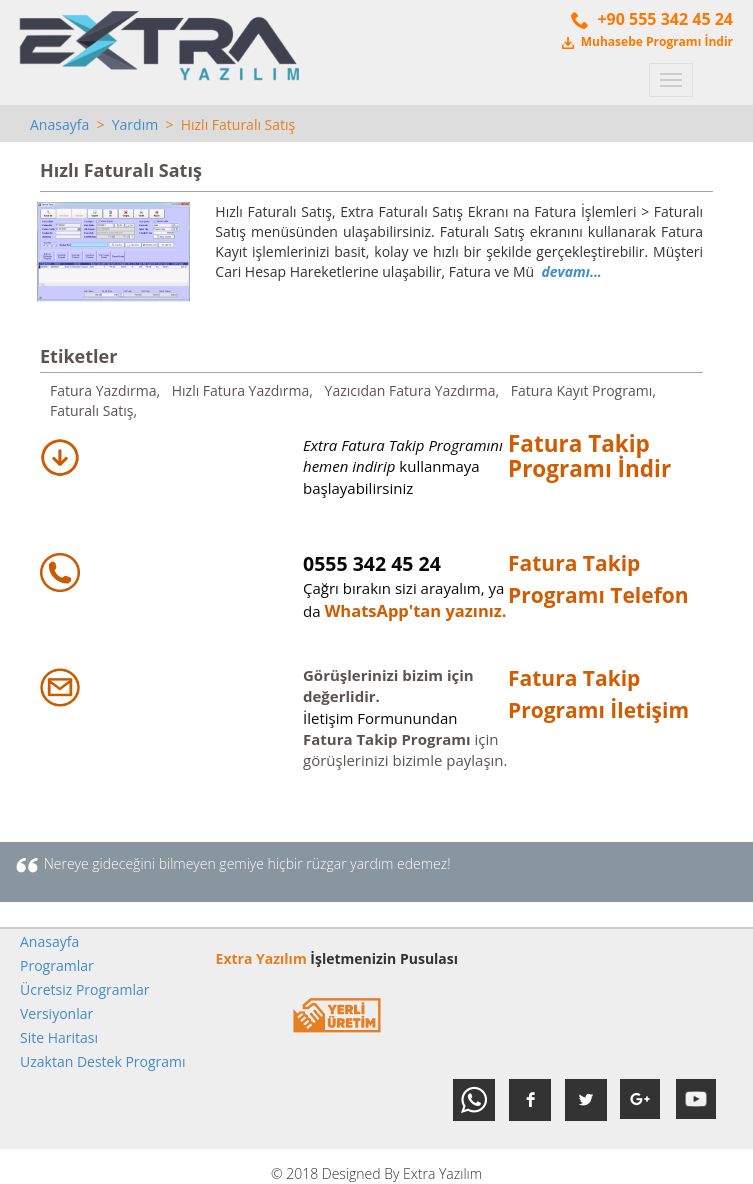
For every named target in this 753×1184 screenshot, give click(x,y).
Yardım (135, 124)
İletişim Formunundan (380, 718)
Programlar (57, 965)
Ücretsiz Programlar (85, 989)
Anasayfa (59, 124)
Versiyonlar (56, 1013)
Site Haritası (59, 1037)
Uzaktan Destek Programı (103, 1061)
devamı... (571, 271)
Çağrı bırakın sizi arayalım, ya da (403, 588)
